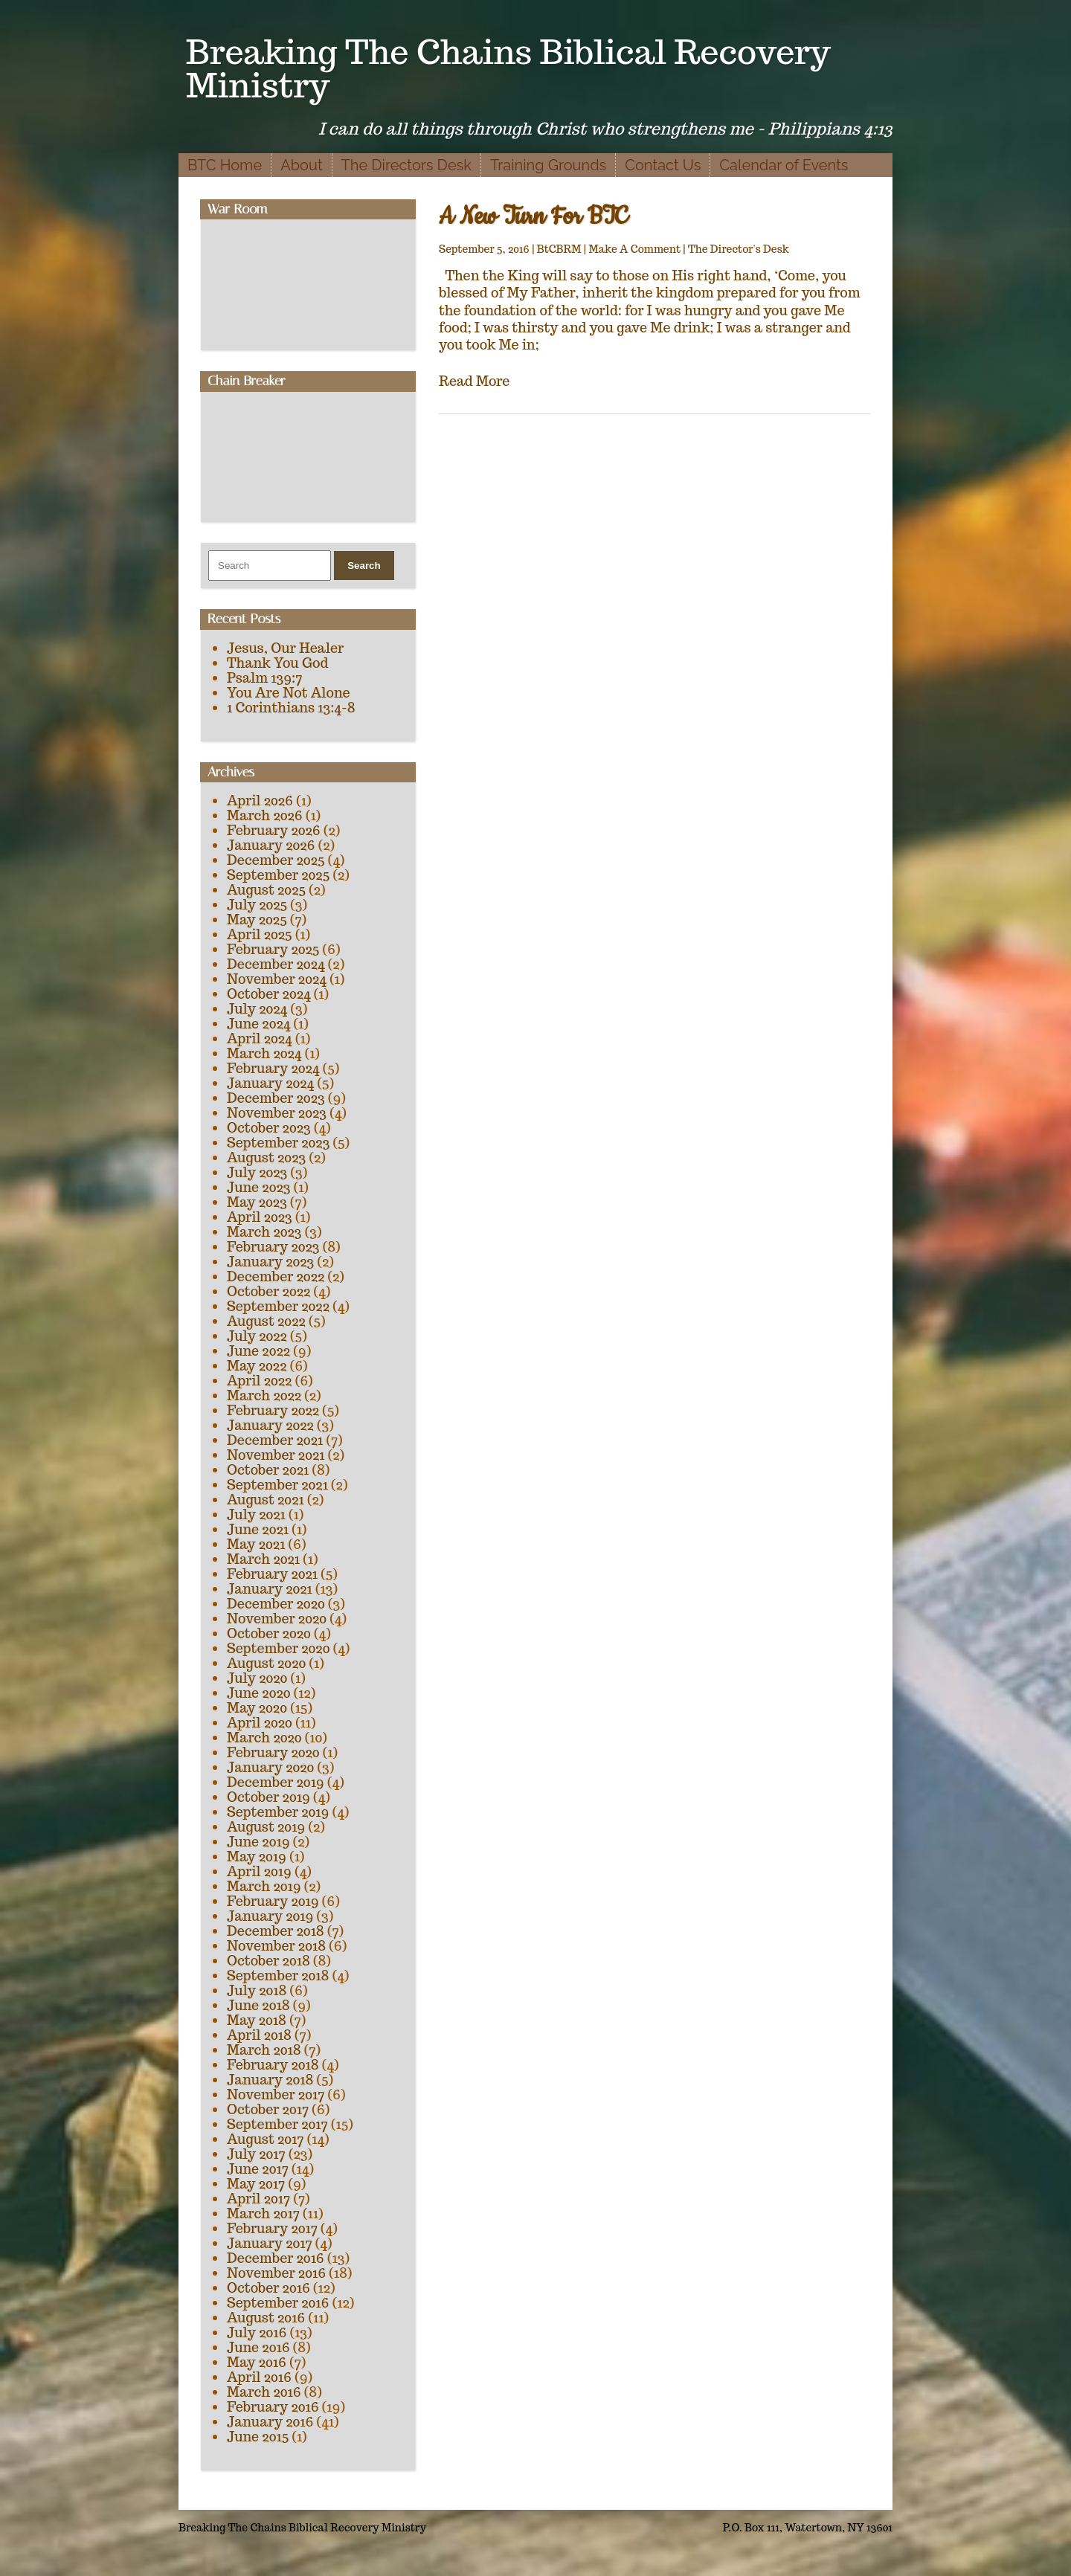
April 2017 (258, 2198)
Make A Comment (634, 249)
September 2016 (278, 2302)
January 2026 (271, 845)
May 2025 (257, 919)
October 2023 (269, 1127)
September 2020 (278, 1648)
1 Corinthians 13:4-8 (291, 707)
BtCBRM (559, 249)
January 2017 (269, 2243)
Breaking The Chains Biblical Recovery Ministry (508, 68)
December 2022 (275, 1276)
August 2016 (266, 2317)
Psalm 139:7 (264, 677)
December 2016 (275, 2258)
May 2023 (257, 1202)
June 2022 (258, 1350)
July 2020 (257, 1678)
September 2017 (277, 2124)
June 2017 (258, 2168)
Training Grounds (548, 165)
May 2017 (256, 2183)
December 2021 (275, 1440)
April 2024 (259, 1038)
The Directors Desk (406, 165)
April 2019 (259, 1871)
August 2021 (265, 1499)
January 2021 (269, 1588)
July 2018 (256, 1990)
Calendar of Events (783, 165)
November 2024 (277, 979)
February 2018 (273, 2064)
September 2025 (278, 874)
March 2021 (263, 1559)
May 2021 (256, 1544)
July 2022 (257, 1336)
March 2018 (264, 2049)
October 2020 (269, 1633)
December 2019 (275, 1782)
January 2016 (270, 2421)
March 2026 (265, 815)
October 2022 (268, 1291)
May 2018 (256, 2020)
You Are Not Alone (288, 692)
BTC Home (224, 165)
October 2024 (269, 993)
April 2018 (259, 2035)
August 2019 (266, 1826)
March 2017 (263, 2213)
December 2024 (276, 964)
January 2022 (270, 1425)
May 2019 (256, 1856)
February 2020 (273, 1752)
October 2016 (268, 2287)
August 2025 (266, 889)
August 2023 (266, 1157)
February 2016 (273, 2406)
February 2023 (273, 1246)
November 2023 (277, 1112)
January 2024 (270, 1083)
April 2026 (260, 800)
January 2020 (270, 1767)
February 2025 (273, 949)
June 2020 (259, 1692)
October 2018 (268, 1960)
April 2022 (259, 1380)
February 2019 (273, 1901)
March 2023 (264, 1231)
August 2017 (265, 2139)
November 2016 (276, 2273)
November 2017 (275, 2094)
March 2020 (264, 1737)
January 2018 (270, 2079)
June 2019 (258, 1841)
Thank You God (277, 663)
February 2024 (273, 1068)
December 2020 (276, 1603)
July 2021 (256, 1514)
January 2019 (270, 1916)
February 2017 (272, 2228)
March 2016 (264, 2391)
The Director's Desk (738, 249)
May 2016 (256, 2362)
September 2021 (277, 1484)
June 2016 (258, 2347)
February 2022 (273, 1410)
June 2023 (258, 1187)
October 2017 (268, 2109)
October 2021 (268, 1469)
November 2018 (276, 1945)
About (301, 165)
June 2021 (258, 1529)
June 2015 (258, 2436)
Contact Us (663, 165)
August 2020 (266, 1663)
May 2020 (257, 1707)
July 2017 (256, 2154)
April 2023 (259, 1217)
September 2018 (278, 1975)
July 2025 (257, 904)
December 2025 (276, 860)
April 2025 (259, 934)
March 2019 (264, 1886)
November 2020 (277, 1618)
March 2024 (264, 1053)
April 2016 (259, 2377)
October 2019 (268, 1797)
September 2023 (278, 1142)
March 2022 (264, 1395)
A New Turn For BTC (533, 217)
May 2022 (256, 1365)
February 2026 (274, 830)
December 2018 (275, 1930)
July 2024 (257, 1008)
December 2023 (276, 1098)
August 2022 (266, 1321)
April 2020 (259, 1722)
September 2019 (278, 1811)
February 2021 (272, 1573)
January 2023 (270, 1261)
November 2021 (275, 1455)
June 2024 (258, 1023)
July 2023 (257, 1172)
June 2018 (258, 2005)
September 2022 (278, 1306)
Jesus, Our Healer (285, 648)
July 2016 (256, 2332)
